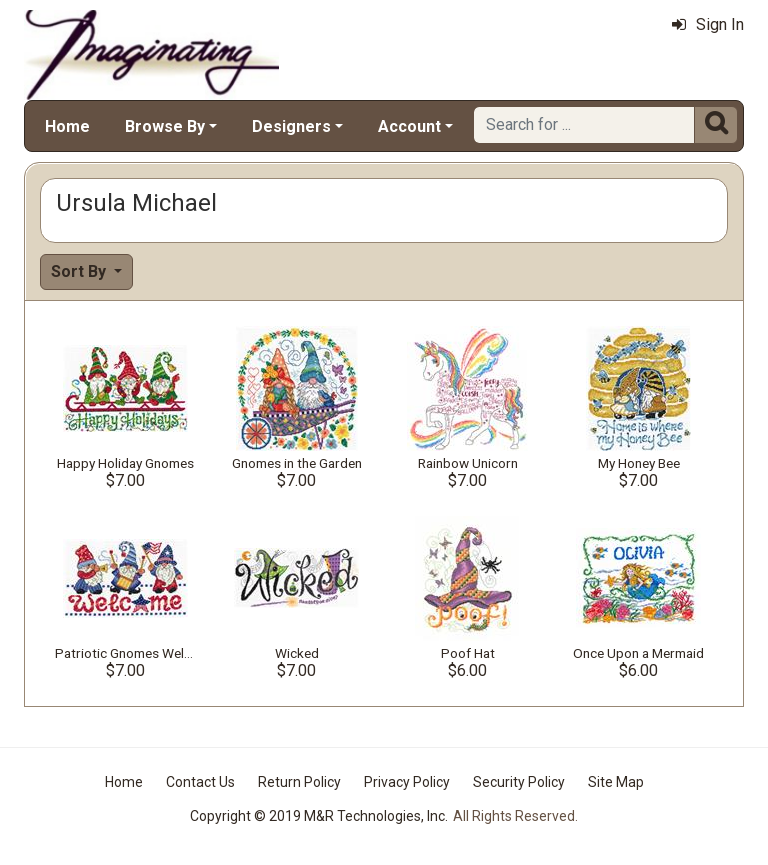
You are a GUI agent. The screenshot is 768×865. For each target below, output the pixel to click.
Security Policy (519, 782)
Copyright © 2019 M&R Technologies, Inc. (319, 816)
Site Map (616, 782)
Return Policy (299, 782)
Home (67, 126)
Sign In (708, 24)
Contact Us (200, 782)
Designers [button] (291, 126)
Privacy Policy (407, 782)
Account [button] (409, 126)
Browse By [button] (165, 126)
